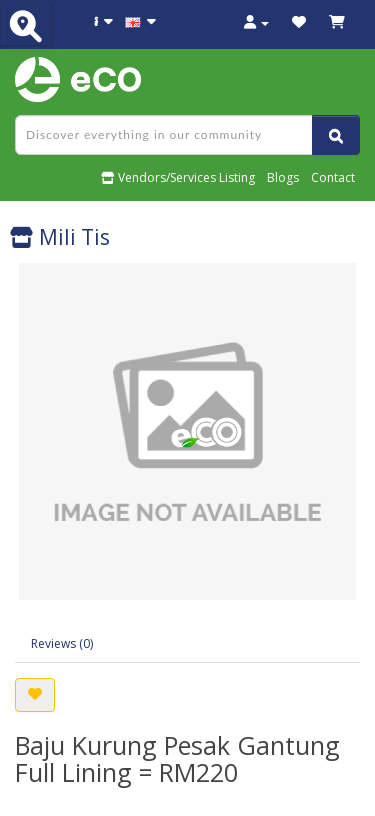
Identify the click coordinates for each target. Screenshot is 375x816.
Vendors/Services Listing (178, 177)
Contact (333, 177)
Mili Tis (60, 237)
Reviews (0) (62, 643)
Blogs (283, 177)
